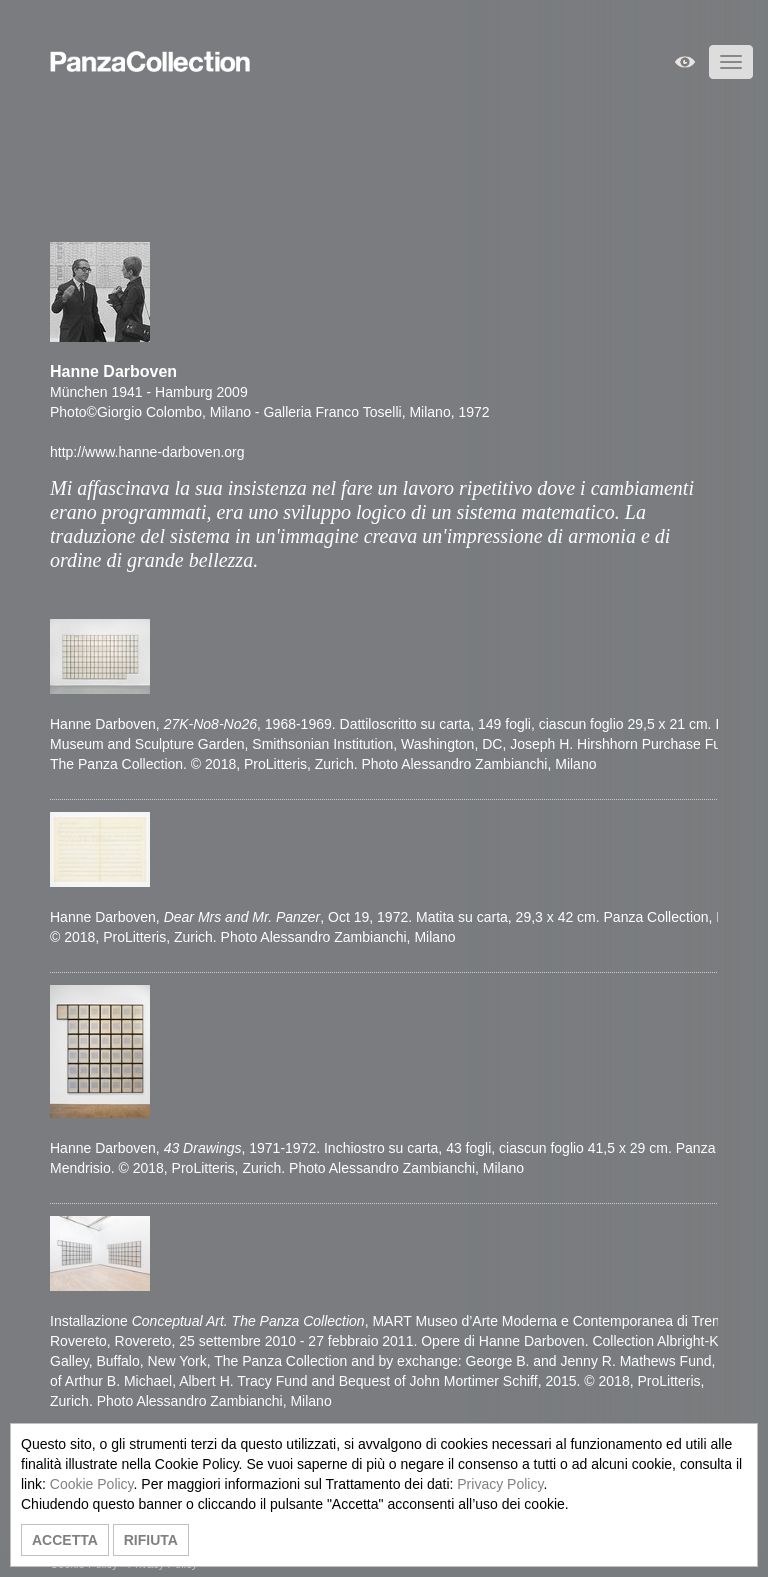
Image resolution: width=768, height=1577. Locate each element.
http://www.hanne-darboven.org (147, 452)
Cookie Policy (92, 1484)
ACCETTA (65, 1540)
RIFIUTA (151, 1540)
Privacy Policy (500, 1484)
